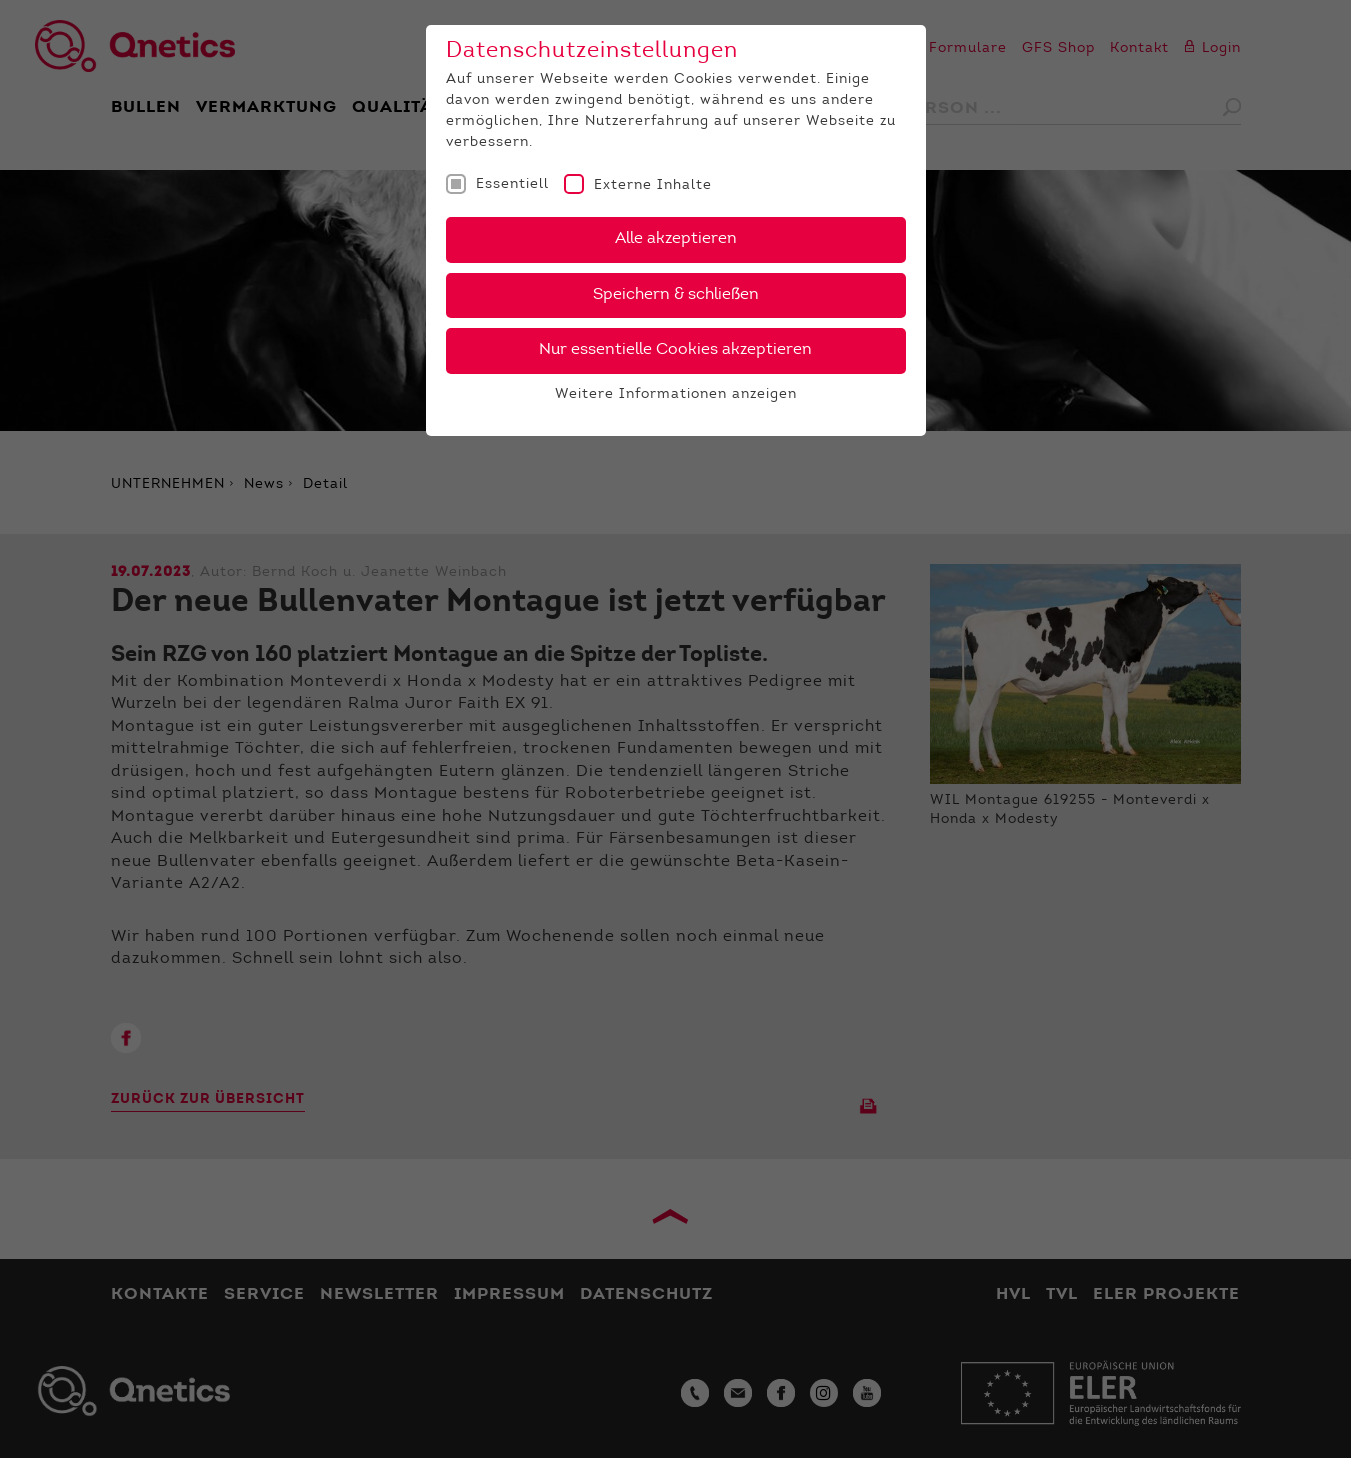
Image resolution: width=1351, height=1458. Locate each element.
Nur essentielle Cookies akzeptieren (675, 350)
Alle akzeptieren (676, 239)
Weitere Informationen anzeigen (676, 395)
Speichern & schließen (676, 295)
